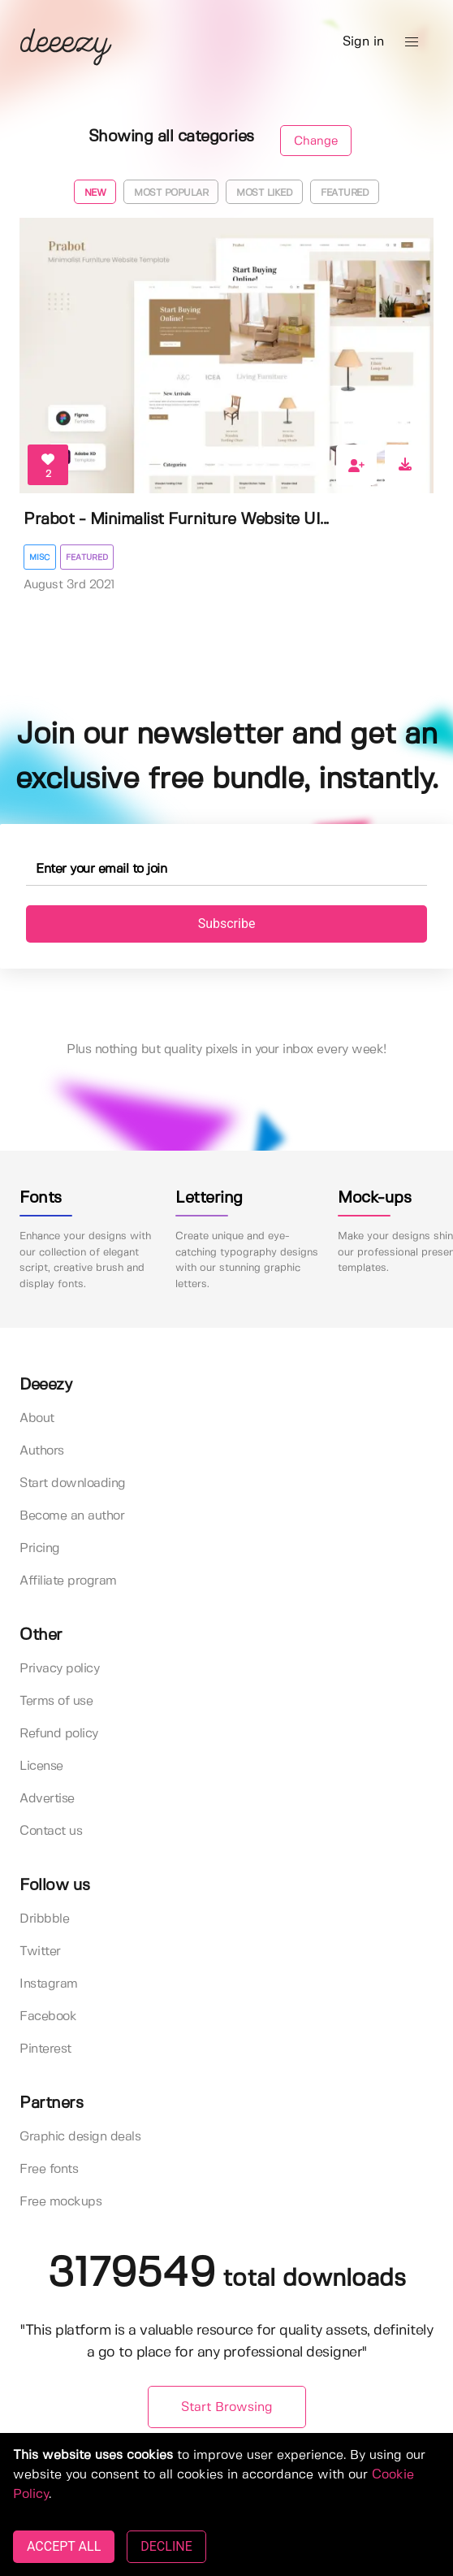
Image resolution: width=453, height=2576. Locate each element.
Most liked (264, 193)
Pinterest (45, 2049)
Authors (41, 1451)
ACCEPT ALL (64, 2546)
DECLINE (166, 2546)
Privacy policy (59, 1669)
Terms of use (56, 1701)
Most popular (171, 193)
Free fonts (48, 2169)
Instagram (48, 1984)
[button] (411, 42)
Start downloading (72, 1483)
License (41, 1766)
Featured (345, 193)
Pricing (39, 1548)
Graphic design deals (79, 2137)
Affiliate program (68, 1581)
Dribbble (44, 1919)
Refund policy (58, 1734)
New (95, 193)
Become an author (71, 1516)
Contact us (50, 1831)
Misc (39, 557)
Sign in (363, 42)
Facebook (47, 2016)
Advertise (47, 1799)
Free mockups (60, 2202)
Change (316, 141)
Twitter (40, 1951)
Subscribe (227, 923)
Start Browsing (227, 2407)
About (36, 1418)
